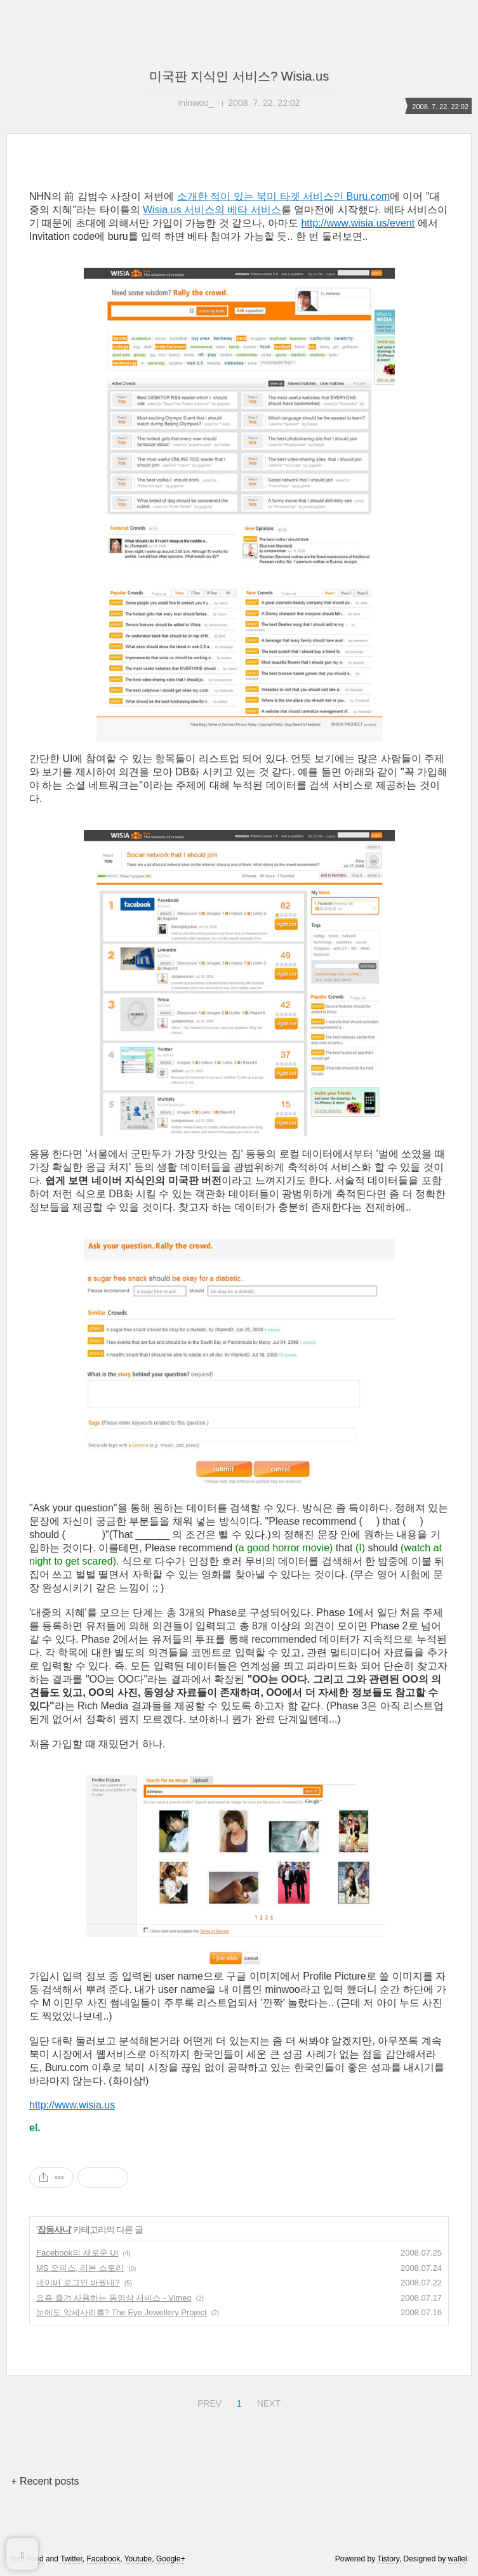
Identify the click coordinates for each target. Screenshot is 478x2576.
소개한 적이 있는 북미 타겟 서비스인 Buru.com (283, 196)
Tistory (388, 2558)
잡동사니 (53, 2229)
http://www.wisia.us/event (358, 223)
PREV (208, 2401)
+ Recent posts (45, 2481)
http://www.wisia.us (72, 2105)
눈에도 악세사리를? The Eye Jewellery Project (121, 2312)
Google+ (170, 2558)
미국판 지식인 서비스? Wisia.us (239, 76)
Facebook (104, 2558)
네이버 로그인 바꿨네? (77, 2282)
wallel (457, 2558)
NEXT (267, 2401)
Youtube (138, 2558)
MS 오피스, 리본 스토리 (80, 2268)
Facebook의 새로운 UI (77, 2252)
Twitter (71, 2558)
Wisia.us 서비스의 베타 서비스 (212, 209)
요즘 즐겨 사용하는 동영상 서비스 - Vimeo (114, 2298)
